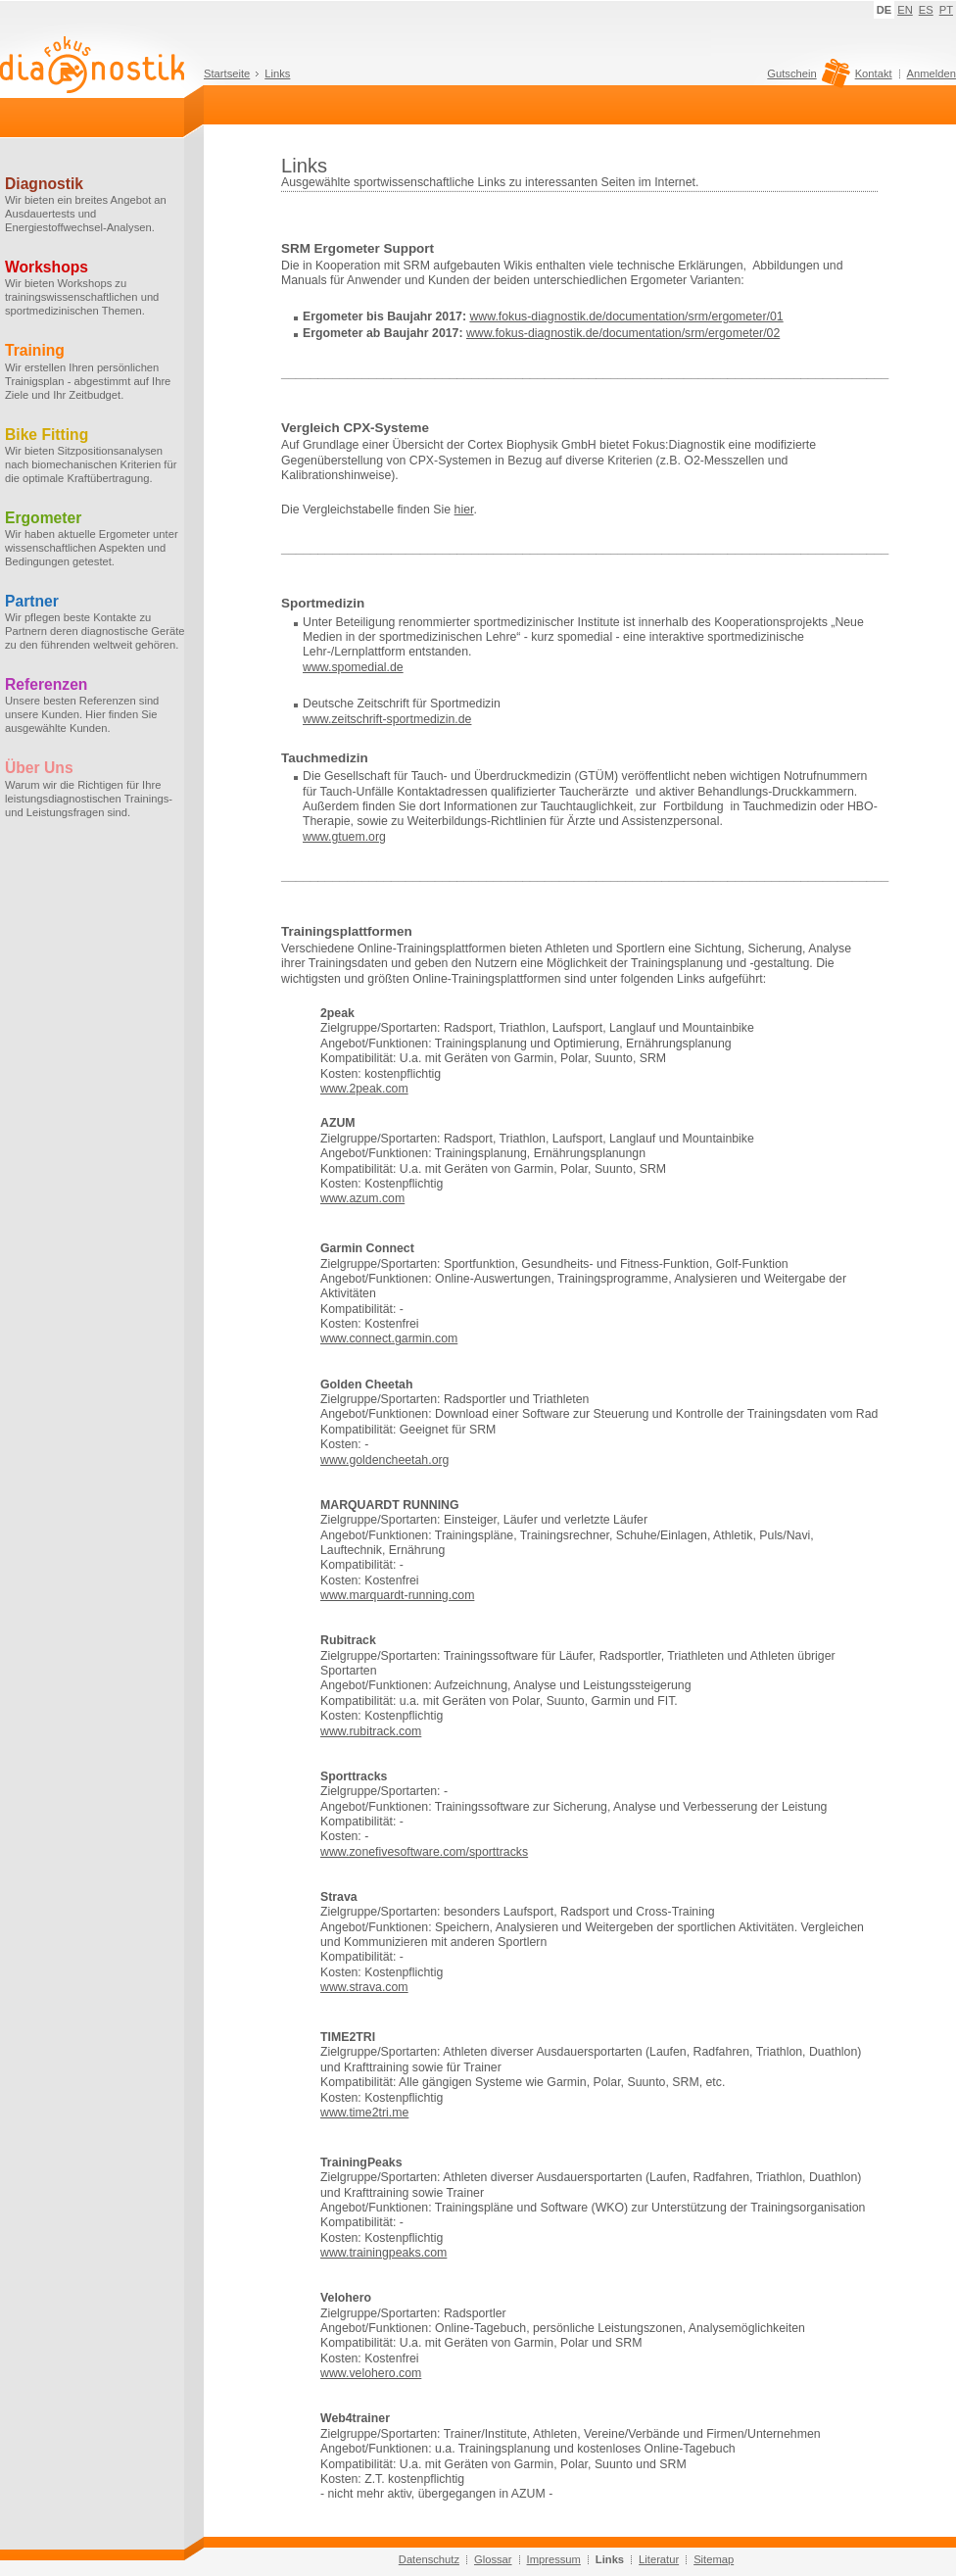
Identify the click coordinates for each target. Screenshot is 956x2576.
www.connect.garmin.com (388, 1338)
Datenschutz (429, 2559)
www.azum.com (362, 1198)
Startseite (227, 73)
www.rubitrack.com (370, 1731)
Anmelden (931, 73)
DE (884, 10)
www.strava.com (364, 1987)
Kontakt (873, 73)
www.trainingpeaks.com (383, 2253)
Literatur (659, 2559)
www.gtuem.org (344, 837)
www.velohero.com (370, 2373)
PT (946, 10)
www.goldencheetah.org (384, 1460)
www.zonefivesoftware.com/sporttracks (424, 1852)
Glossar (493, 2559)
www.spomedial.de (353, 667)
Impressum (554, 2559)
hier (464, 509)
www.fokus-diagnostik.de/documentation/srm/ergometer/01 (626, 316)
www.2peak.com (364, 1088)
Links (277, 73)
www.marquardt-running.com (397, 1595)
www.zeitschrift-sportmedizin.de (387, 719)
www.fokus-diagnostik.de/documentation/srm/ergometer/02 (623, 333)
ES (926, 10)
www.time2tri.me (364, 2112)
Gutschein (805, 78)
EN (905, 10)
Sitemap (713, 2559)
